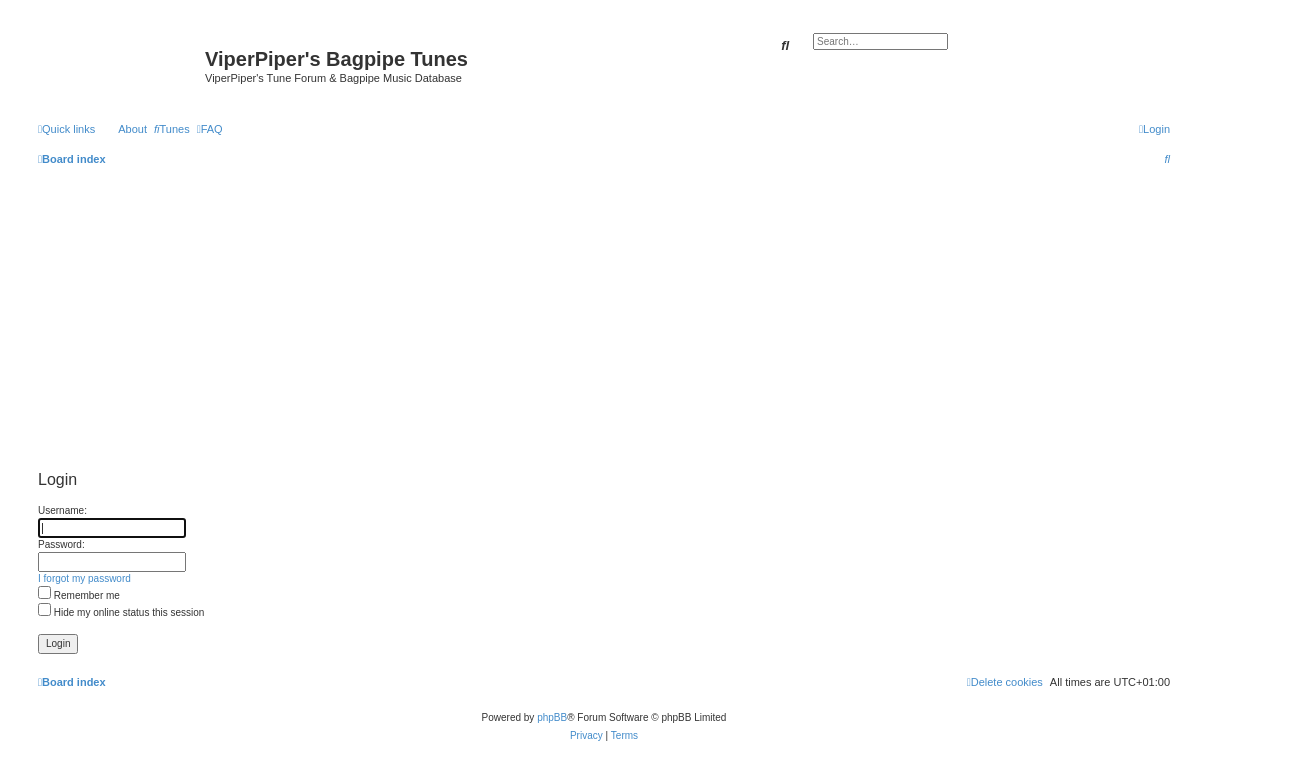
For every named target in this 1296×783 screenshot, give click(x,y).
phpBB (552, 717)
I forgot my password (84, 578)
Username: (62, 510)
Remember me (79, 595)
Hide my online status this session (121, 612)
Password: (61, 544)
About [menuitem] (132, 129)
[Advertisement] (604, 316)
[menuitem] (172, 129)
